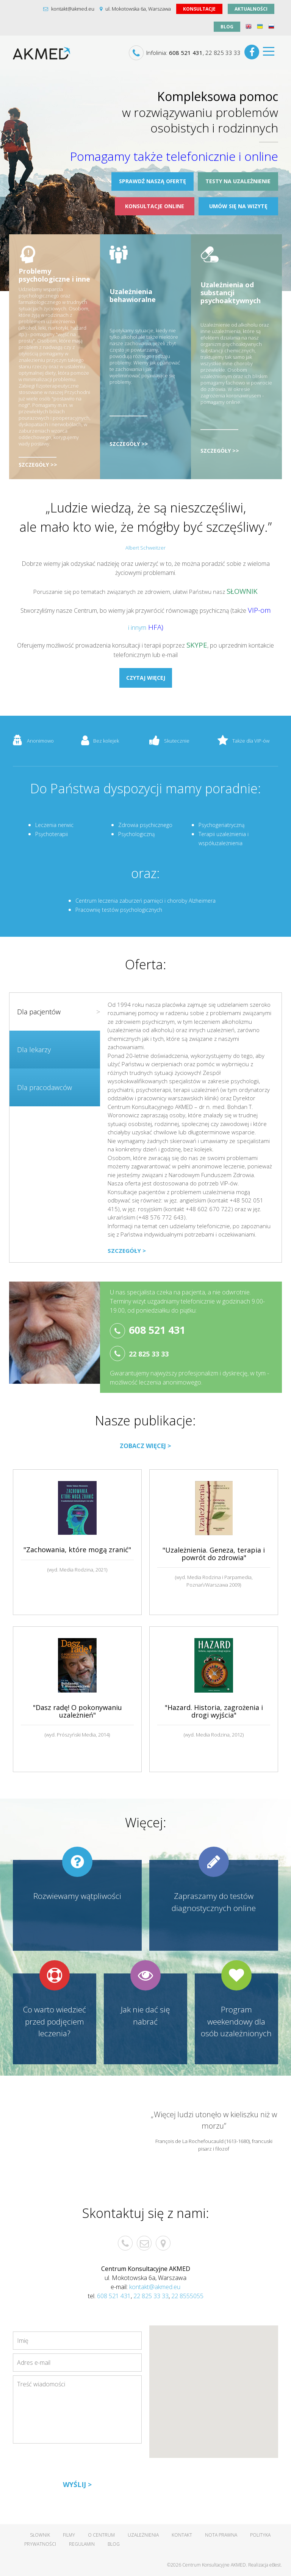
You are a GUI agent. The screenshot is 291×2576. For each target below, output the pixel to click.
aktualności (251, 9)
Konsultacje (199, 9)
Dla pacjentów (58, 1012)
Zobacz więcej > (145, 1446)
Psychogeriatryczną (221, 825)
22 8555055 (187, 2296)
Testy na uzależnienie (238, 181)
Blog (227, 26)
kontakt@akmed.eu (68, 8)
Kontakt (182, 2535)
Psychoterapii (51, 834)
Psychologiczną (136, 834)
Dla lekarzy (34, 1049)
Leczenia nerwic (54, 825)
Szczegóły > (127, 1250)
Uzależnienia (143, 2535)
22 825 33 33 (223, 52)
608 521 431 (186, 52)
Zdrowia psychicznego (145, 825)
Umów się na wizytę (238, 206)
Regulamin (82, 2544)
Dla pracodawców (44, 1087)
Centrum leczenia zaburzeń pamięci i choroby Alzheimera (145, 900)
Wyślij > (77, 2484)
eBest (275, 2565)
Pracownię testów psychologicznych (118, 909)
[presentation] (70, 2464)
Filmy (69, 2535)
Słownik (40, 2535)
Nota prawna (221, 2535)
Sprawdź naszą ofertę (152, 181)
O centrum (101, 2535)
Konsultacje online (154, 206)
